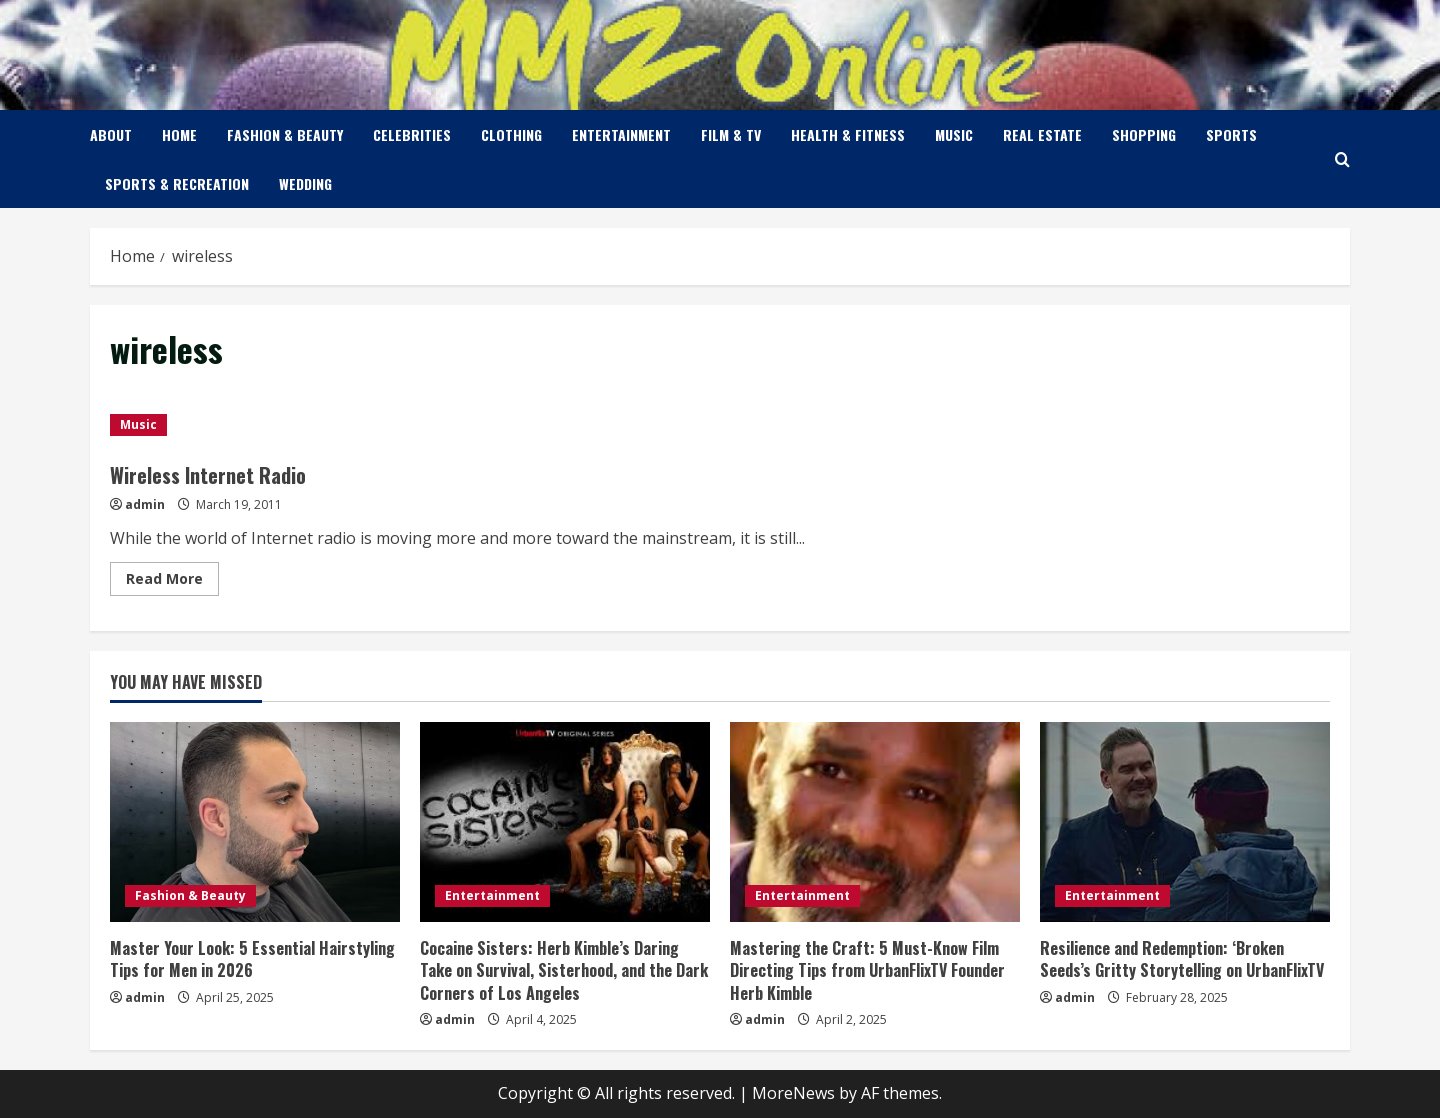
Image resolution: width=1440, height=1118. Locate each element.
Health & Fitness (848, 134)
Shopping (1144, 134)
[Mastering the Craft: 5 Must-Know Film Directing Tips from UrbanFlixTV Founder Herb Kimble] (875, 822)
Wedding (305, 183)
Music (954, 134)
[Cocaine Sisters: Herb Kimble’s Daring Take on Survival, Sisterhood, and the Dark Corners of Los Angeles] (565, 822)
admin (145, 504)
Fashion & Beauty (285, 134)
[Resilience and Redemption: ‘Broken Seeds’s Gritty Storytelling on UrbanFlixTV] (1185, 822)
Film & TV (731, 134)
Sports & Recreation (177, 183)
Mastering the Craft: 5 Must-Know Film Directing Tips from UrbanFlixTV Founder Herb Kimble (867, 970)
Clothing (511, 134)
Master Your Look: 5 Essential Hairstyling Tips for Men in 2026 (252, 959)
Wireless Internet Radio (208, 475)
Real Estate (1042, 134)
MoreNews (793, 1093)
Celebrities (412, 134)
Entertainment (621, 134)
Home (179, 134)
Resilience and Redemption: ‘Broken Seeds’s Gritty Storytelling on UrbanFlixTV (1182, 959)
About (111, 134)
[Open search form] (1342, 159)
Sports (1231, 134)
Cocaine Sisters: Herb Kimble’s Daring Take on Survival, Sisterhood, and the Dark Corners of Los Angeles (564, 970)
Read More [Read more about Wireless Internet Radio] (172, 582)
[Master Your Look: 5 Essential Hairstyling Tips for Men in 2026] (255, 822)
